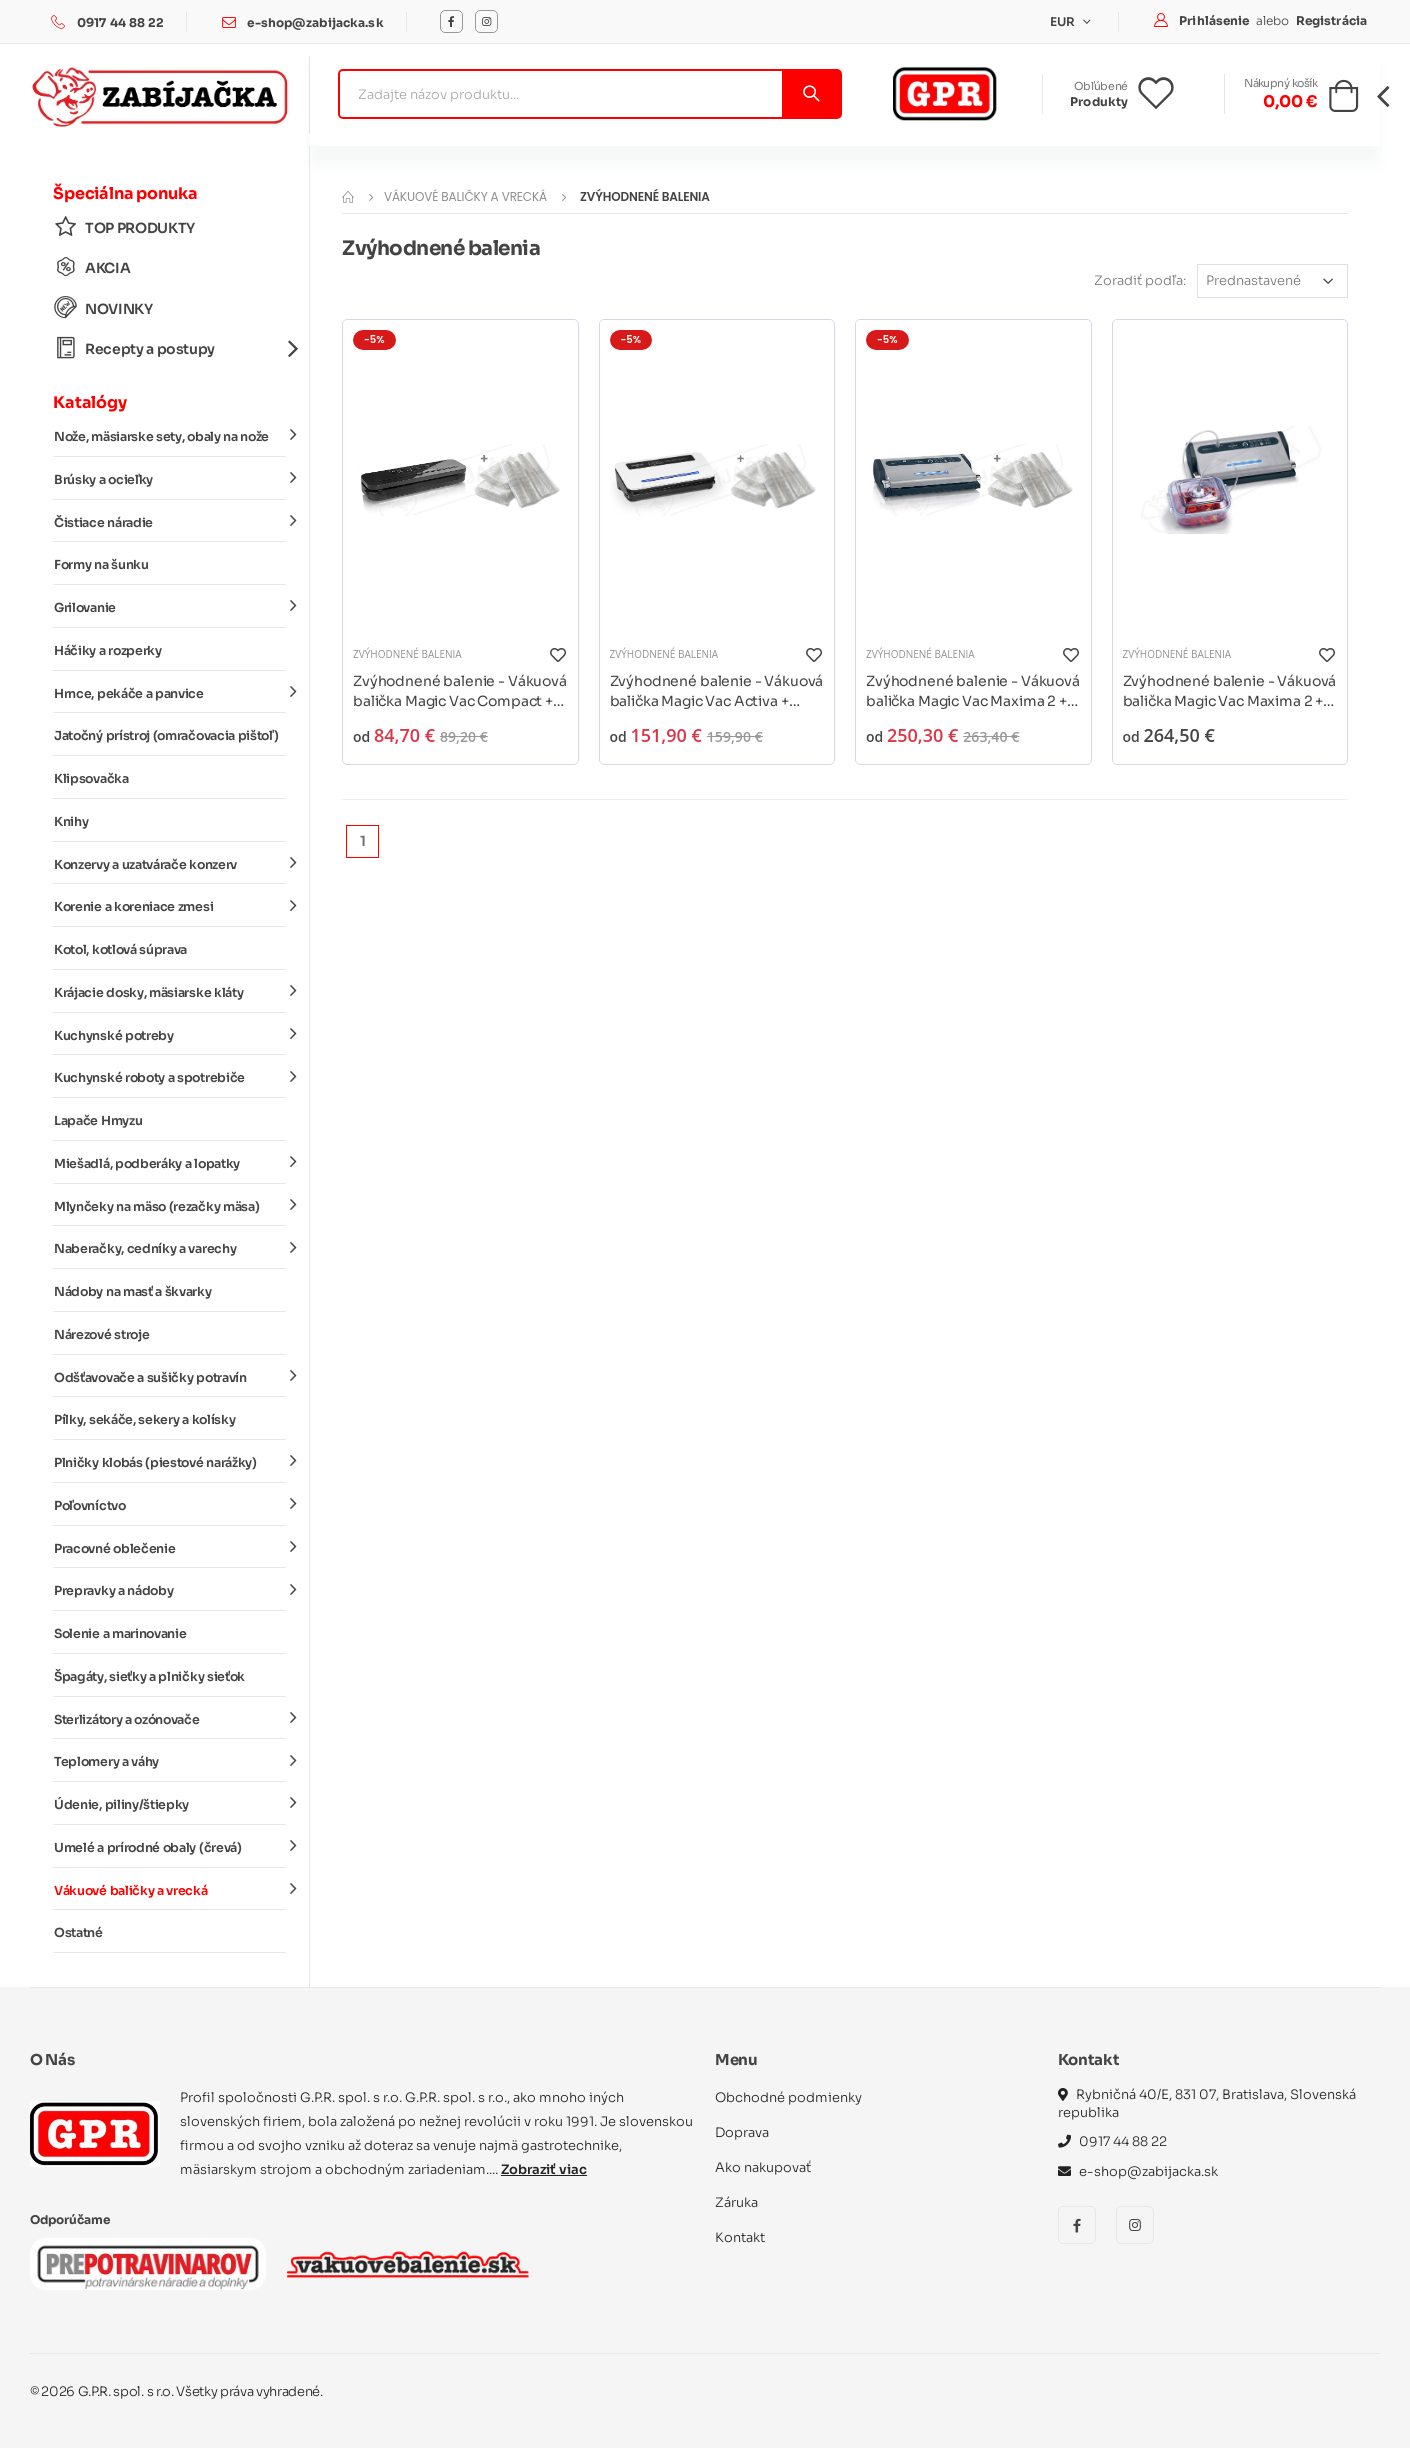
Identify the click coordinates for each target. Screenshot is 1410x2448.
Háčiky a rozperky (108, 651)
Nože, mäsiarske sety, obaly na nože (170, 436)
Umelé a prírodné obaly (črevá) (170, 1847)
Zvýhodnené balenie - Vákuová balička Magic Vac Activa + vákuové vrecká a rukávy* (717, 691)
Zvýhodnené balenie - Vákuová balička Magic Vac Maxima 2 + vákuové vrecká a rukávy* (973, 691)
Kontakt (740, 2237)
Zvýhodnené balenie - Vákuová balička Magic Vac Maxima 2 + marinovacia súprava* (1230, 691)
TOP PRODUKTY (124, 227)
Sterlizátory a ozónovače (170, 1718)
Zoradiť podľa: (1140, 280)
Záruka (736, 2202)
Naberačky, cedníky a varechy (170, 1248)
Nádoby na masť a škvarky (133, 1292)
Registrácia (1331, 20)
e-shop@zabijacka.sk (315, 22)
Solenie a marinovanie (120, 1634)
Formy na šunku (101, 565)
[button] (1343, 102)
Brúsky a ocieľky (170, 479)
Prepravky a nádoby (170, 1590)
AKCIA (92, 267)
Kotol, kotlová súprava (120, 950)
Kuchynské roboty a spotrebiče (170, 1077)
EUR (1064, 21)
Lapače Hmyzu (98, 1121)
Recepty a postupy (170, 348)
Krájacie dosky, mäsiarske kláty (170, 992)
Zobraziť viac (544, 2169)
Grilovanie (170, 607)
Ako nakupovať (763, 2167)
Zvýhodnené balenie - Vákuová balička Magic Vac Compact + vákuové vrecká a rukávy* (460, 691)
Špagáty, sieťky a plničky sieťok (149, 1677)
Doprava (742, 2132)
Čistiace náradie (170, 521)
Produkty (1099, 101)
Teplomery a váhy (170, 1761)
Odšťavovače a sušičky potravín (170, 1376)
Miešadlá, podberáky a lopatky (170, 1163)
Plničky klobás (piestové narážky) (170, 1462)
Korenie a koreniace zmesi (170, 906)
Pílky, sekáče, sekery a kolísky (144, 1420)
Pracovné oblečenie (170, 1547)
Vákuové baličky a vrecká (170, 1889)
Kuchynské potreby (170, 1034)
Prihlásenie (1215, 20)
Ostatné (78, 1933)
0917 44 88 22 (121, 22)
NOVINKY (103, 308)
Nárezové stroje (101, 1335)
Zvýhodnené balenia (407, 654)
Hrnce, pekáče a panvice (170, 692)
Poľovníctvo (170, 1505)
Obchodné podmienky (788, 2097)
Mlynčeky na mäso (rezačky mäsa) (170, 1205)
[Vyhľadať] (810, 94)
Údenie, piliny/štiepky (170, 1804)
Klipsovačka (91, 779)
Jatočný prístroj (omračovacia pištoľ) (166, 736)
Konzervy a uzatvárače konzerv (170, 863)
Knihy (71, 822)
